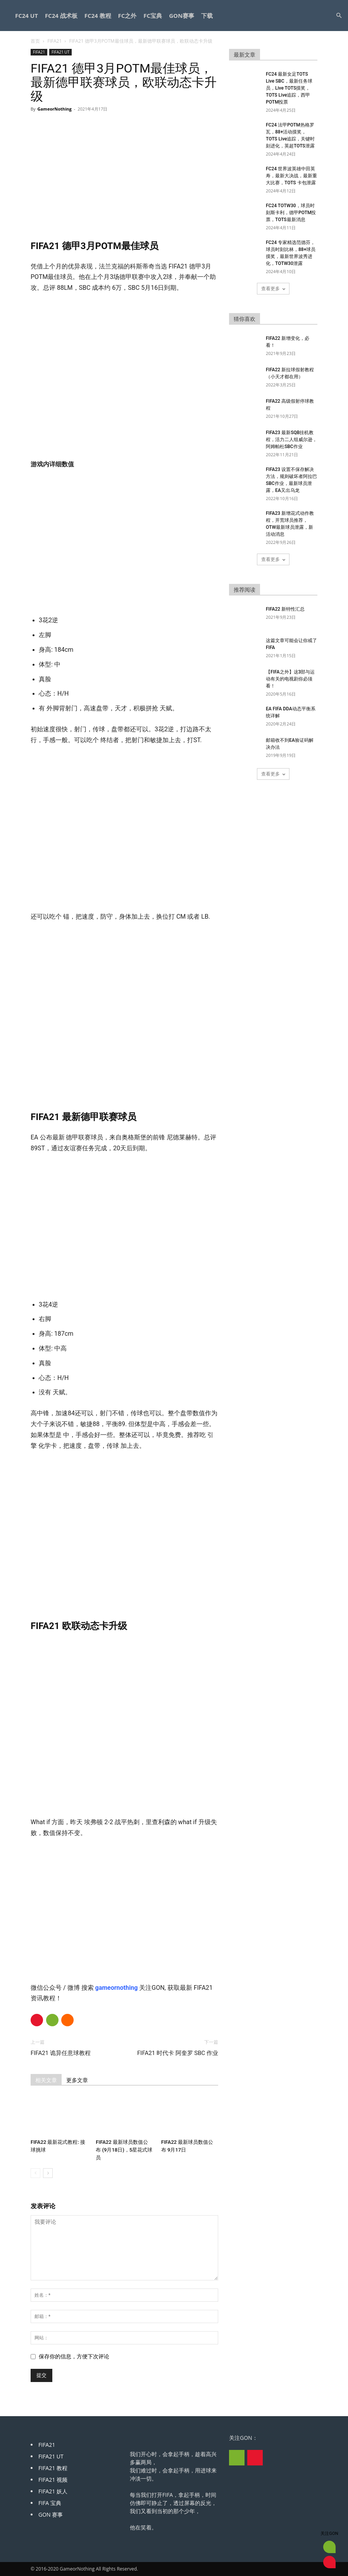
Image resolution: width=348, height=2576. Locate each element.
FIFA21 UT (60, 52)
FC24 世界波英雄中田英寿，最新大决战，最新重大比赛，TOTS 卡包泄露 (291, 175)
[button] (338, 15)
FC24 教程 (97, 15)
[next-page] (48, 2173)
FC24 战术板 (61, 15)
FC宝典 (152, 15)
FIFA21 (54, 41)
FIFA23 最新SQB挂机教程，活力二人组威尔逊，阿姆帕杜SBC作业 (291, 439)
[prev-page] (35, 2173)
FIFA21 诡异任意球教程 (61, 2053)
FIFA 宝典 (49, 2503)
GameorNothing (54, 109)
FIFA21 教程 (52, 2468)
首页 (35, 41)
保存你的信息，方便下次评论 (74, 2356)
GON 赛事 (50, 2514)
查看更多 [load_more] (273, 288)
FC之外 (127, 15)
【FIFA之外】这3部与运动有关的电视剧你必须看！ (290, 679)
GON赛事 (181, 15)
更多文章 (77, 2080)
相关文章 (46, 2080)
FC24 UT (26, 15)
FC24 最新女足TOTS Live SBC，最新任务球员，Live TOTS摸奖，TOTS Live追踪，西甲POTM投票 (289, 88)
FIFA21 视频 (52, 2479)
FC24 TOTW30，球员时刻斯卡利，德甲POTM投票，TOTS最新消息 (291, 212)
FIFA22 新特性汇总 (285, 609)
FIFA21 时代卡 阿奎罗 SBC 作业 (177, 2053)
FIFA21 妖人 (52, 2491)
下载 (207, 15)
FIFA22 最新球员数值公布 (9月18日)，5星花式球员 (124, 2150)
